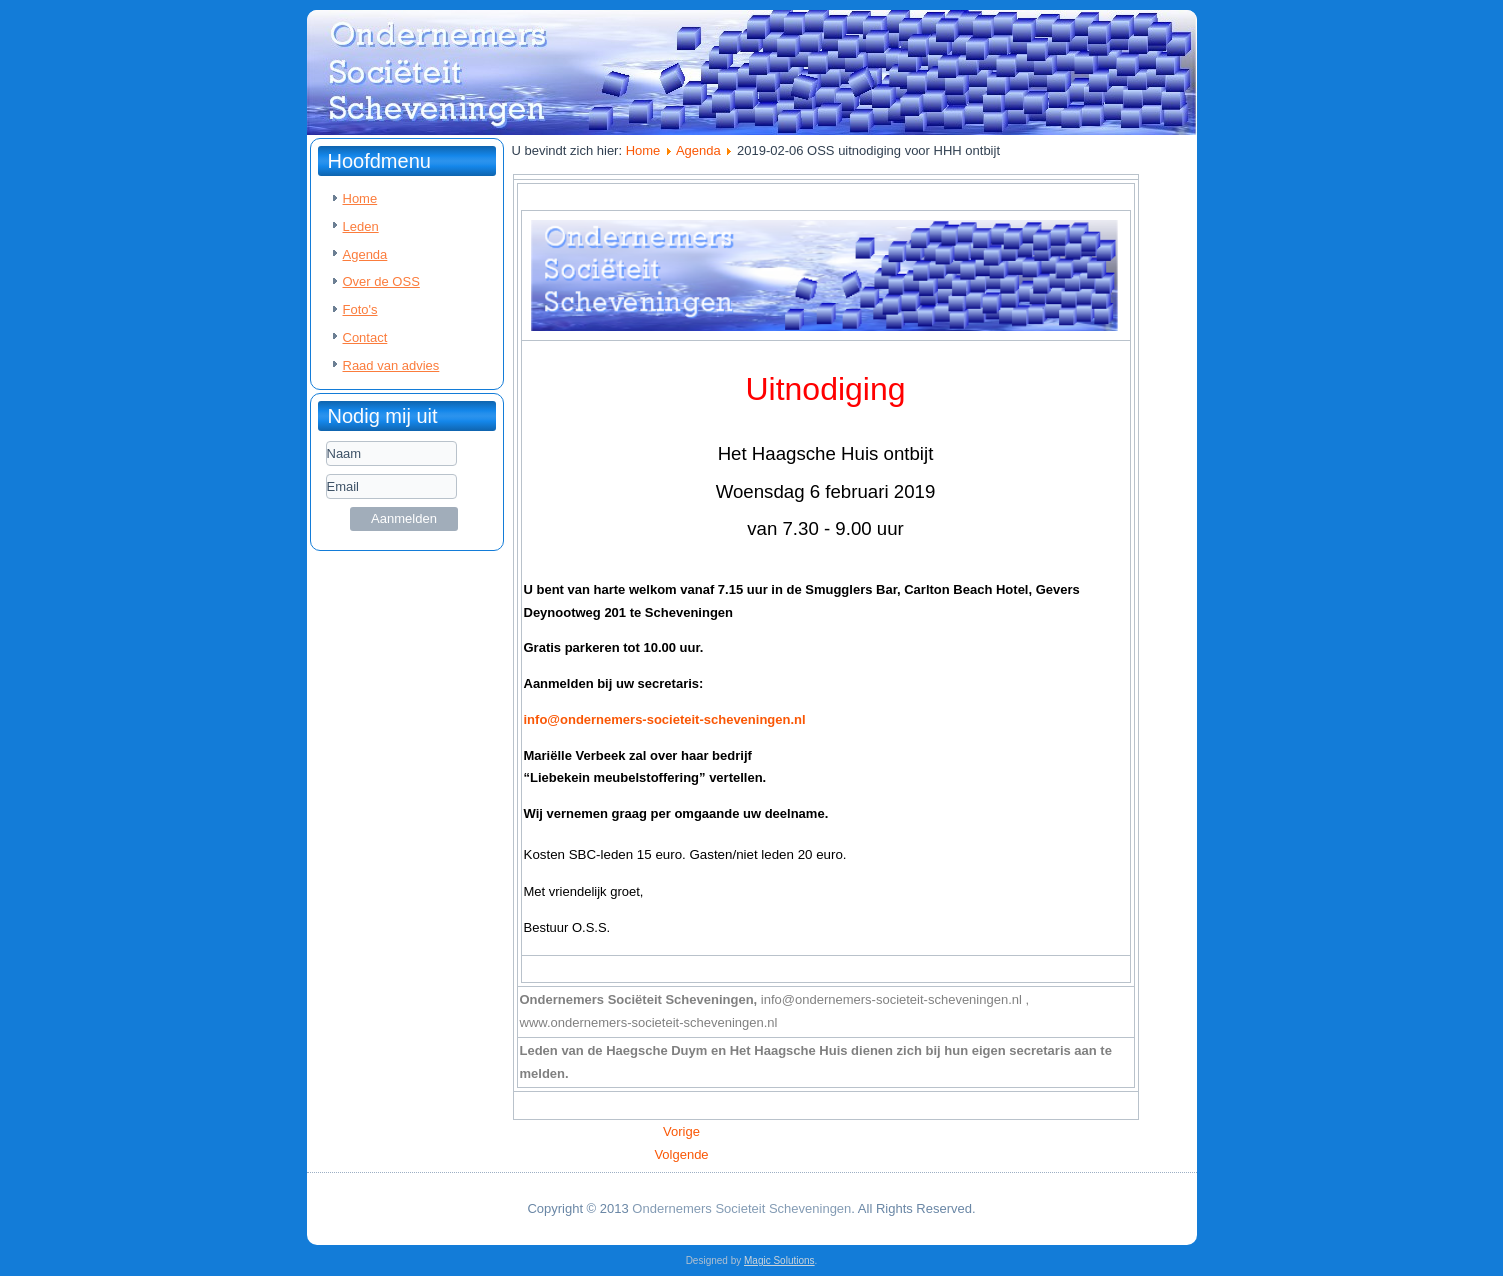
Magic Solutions (779, 1260)
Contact (365, 337)
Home (360, 198)
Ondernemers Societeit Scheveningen (741, 1208)
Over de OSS (381, 281)
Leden (361, 226)
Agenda (365, 254)
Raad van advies (391, 365)
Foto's (360, 309)
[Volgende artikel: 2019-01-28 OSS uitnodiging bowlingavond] (681, 1154)
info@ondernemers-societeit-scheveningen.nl (665, 719)
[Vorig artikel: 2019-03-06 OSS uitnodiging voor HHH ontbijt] (681, 1131)
